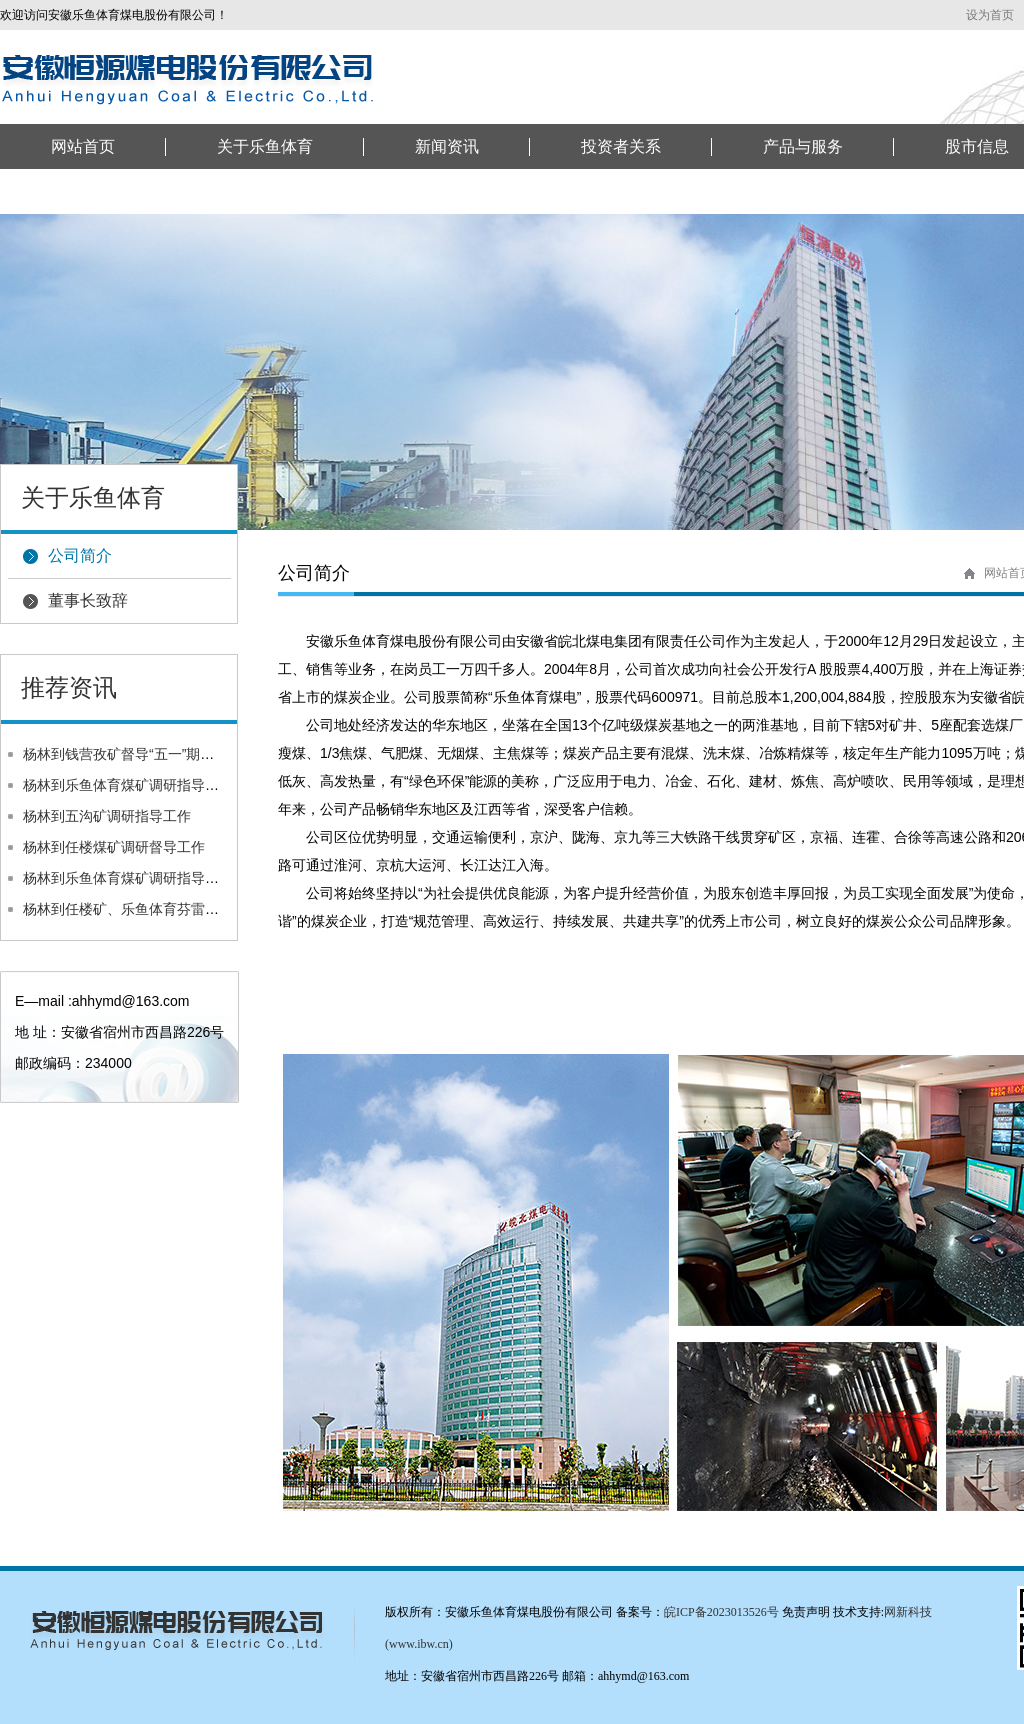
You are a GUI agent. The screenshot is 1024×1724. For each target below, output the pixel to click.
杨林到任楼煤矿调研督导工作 (114, 847)
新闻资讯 (447, 146)
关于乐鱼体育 (265, 146)
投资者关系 (621, 146)
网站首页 (83, 146)
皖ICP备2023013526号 (721, 1612)
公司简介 (80, 555)
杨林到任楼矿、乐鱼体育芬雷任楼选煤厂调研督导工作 (191, 909)
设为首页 (990, 15)
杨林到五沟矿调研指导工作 (107, 816)
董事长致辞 (88, 600)
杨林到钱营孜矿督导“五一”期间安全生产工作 (160, 754)
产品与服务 (803, 146)
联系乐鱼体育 (99, 191)
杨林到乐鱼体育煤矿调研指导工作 (128, 785)
